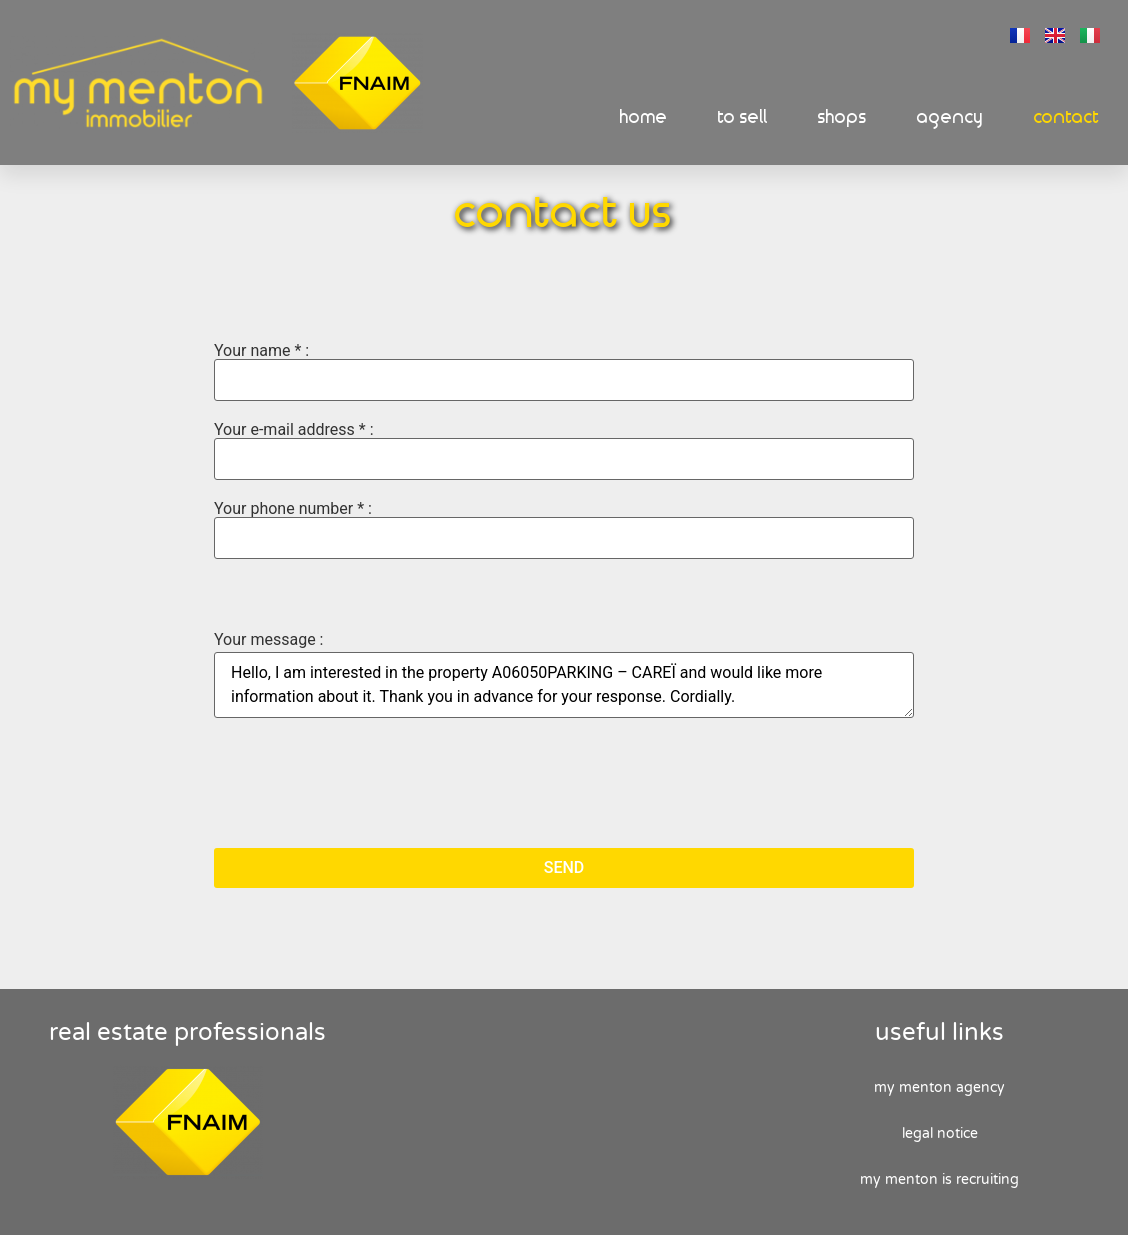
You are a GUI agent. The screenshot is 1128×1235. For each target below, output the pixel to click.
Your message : (268, 640)
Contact (1067, 117)
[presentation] (366, 785)
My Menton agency (939, 1087)
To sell (743, 117)
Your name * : (564, 372)
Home (644, 117)
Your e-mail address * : (564, 451)
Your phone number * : (564, 530)
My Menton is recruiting (939, 1179)
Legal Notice (940, 1133)
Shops (842, 117)
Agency (950, 117)
